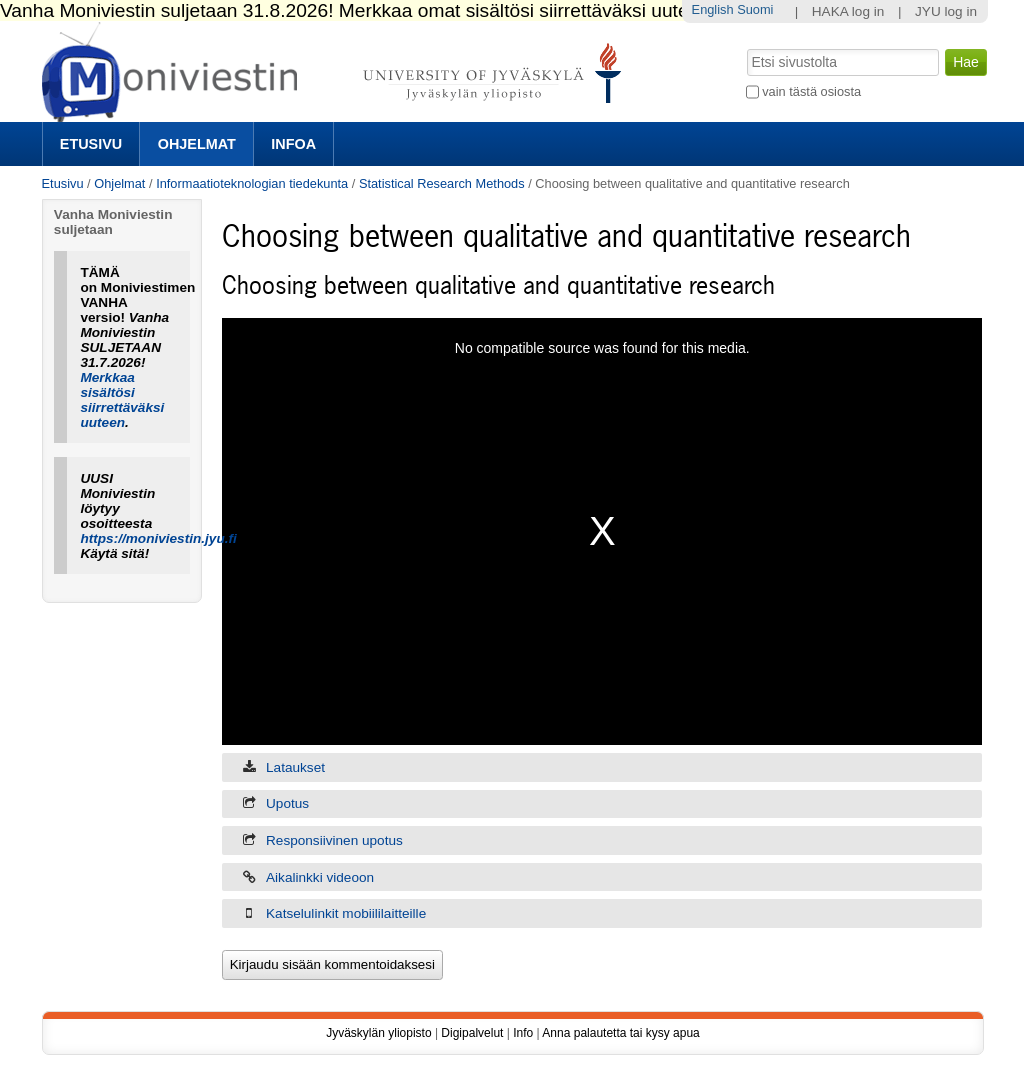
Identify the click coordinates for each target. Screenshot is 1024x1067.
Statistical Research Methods (442, 183)
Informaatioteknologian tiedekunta (252, 183)
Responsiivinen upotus (334, 840)
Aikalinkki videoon (320, 877)
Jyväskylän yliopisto (378, 1033)
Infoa (293, 144)
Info (523, 1033)
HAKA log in (848, 11)
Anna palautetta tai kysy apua (620, 1033)
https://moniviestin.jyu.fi (158, 538)
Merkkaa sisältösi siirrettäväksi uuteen (122, 400)
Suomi (755, 9)
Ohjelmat (197, 144)
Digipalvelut (472, 1033)
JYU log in (946, 11)
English (713, 9)
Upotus (287, 803)
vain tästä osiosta (811, 91)
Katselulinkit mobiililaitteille (346, 913)
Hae (744, 47)
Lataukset (295, 767)
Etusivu (91, 144)
